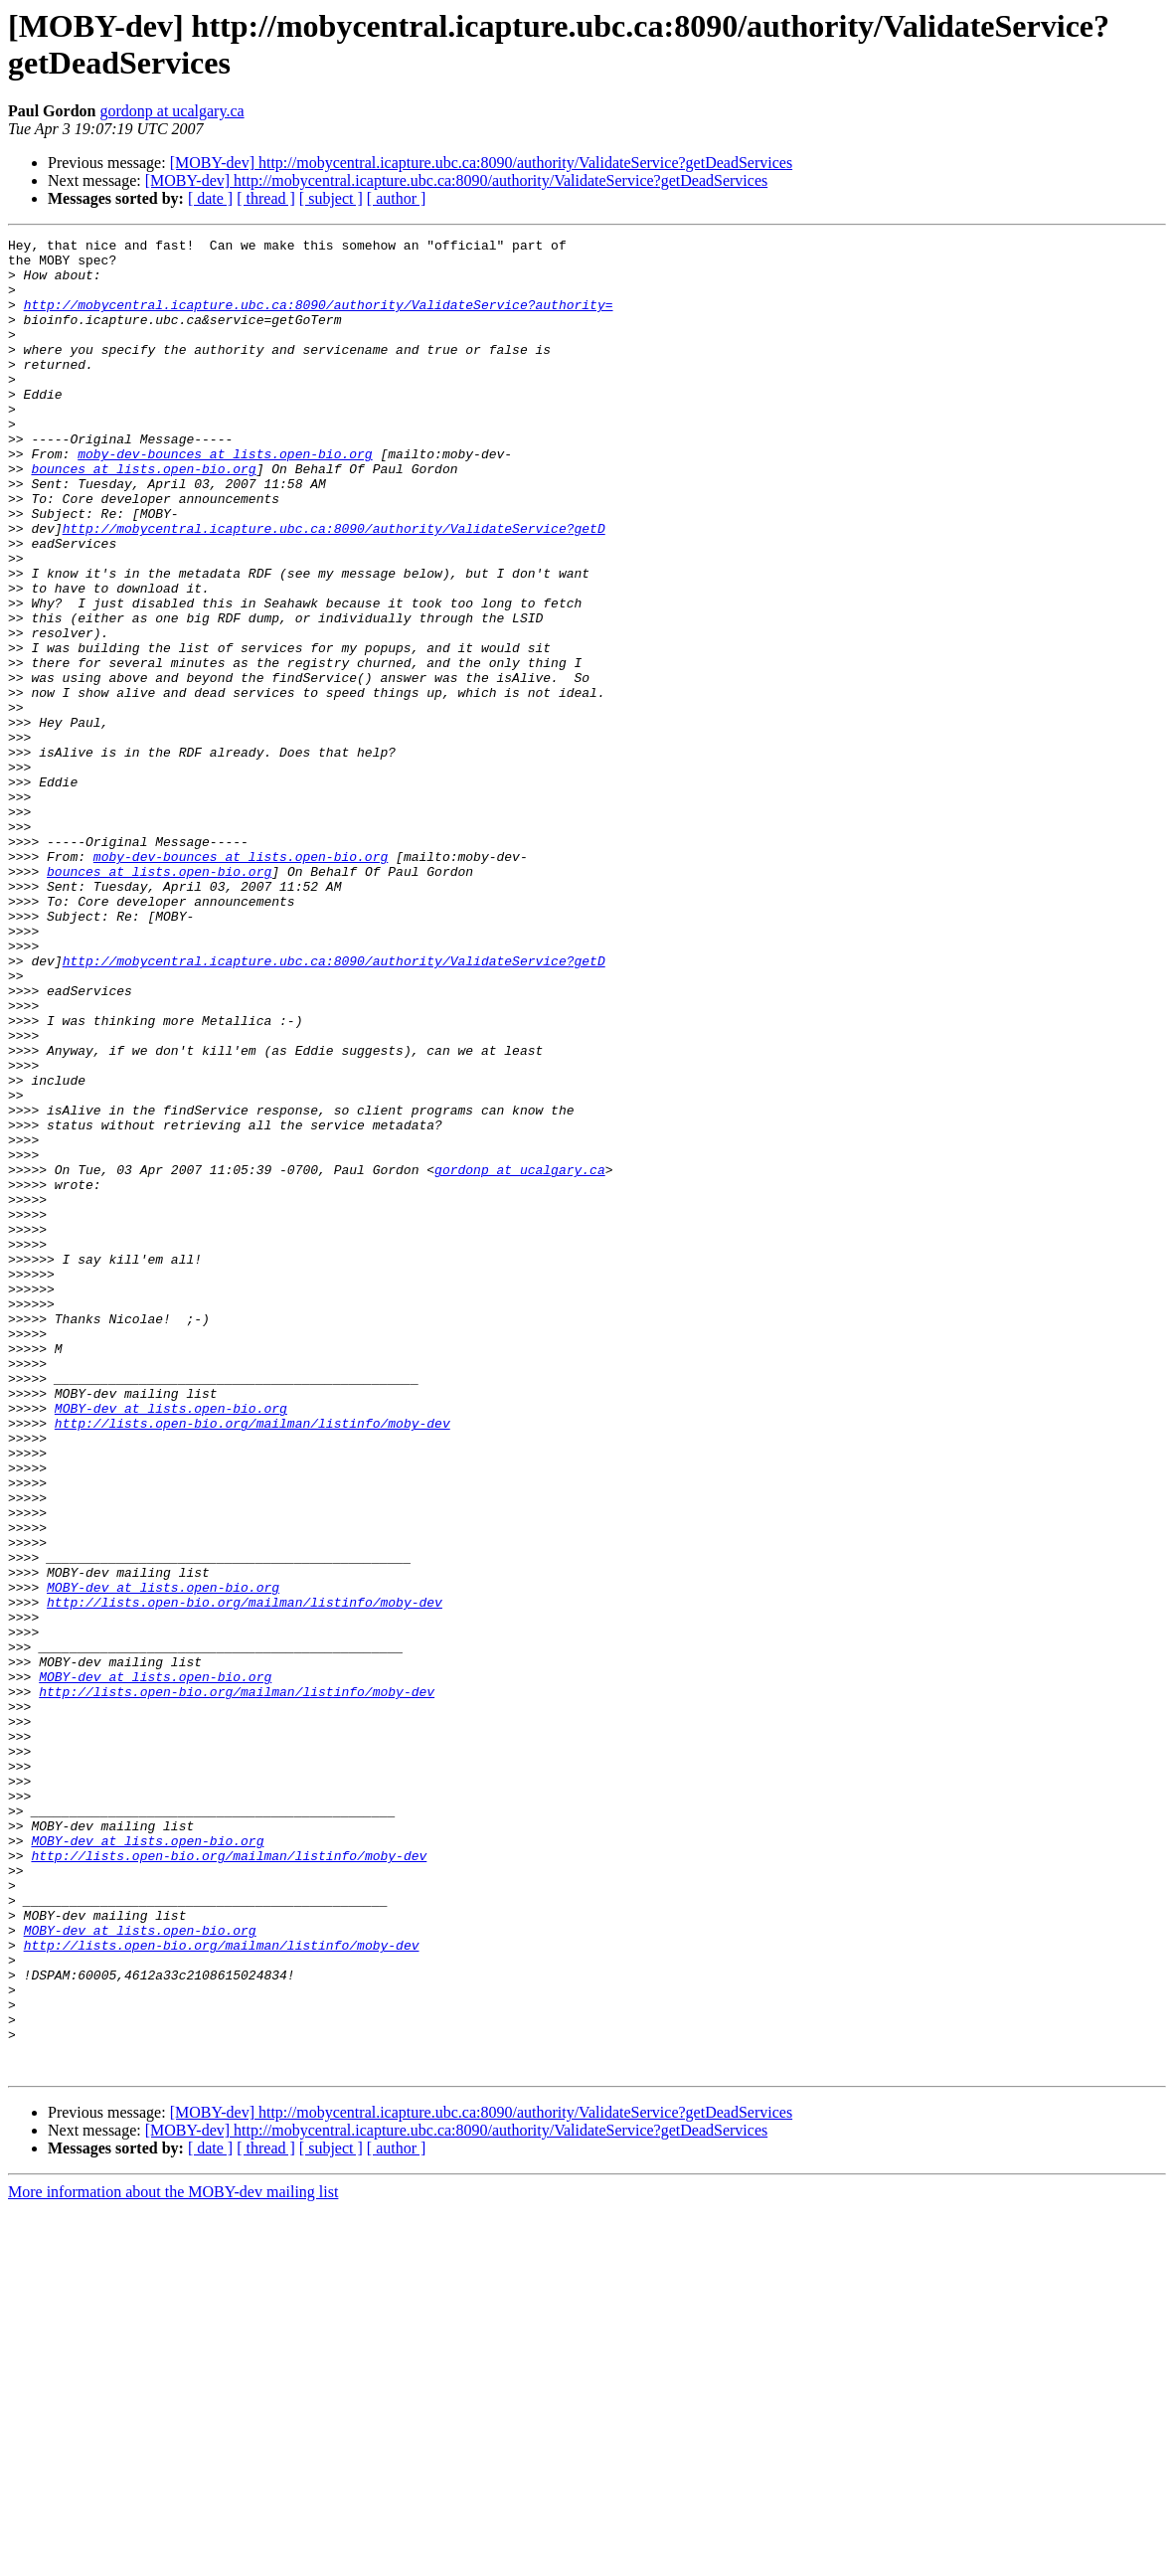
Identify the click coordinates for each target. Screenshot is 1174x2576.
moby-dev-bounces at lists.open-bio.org (225, 498)
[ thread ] (266, 198)
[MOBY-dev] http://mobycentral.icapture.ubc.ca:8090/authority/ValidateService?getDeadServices (481, 162)
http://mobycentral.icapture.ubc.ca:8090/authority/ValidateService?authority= (318, 319)
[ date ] (210, 198)
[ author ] (396, 198)
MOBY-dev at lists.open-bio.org (171, 1643)
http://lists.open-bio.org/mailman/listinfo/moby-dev (252, 1661)
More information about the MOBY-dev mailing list (173, 2558)
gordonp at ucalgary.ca (171, 110)
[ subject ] (331, 198)
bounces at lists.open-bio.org (143, 516)
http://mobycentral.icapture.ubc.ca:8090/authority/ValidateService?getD (334, 588)
